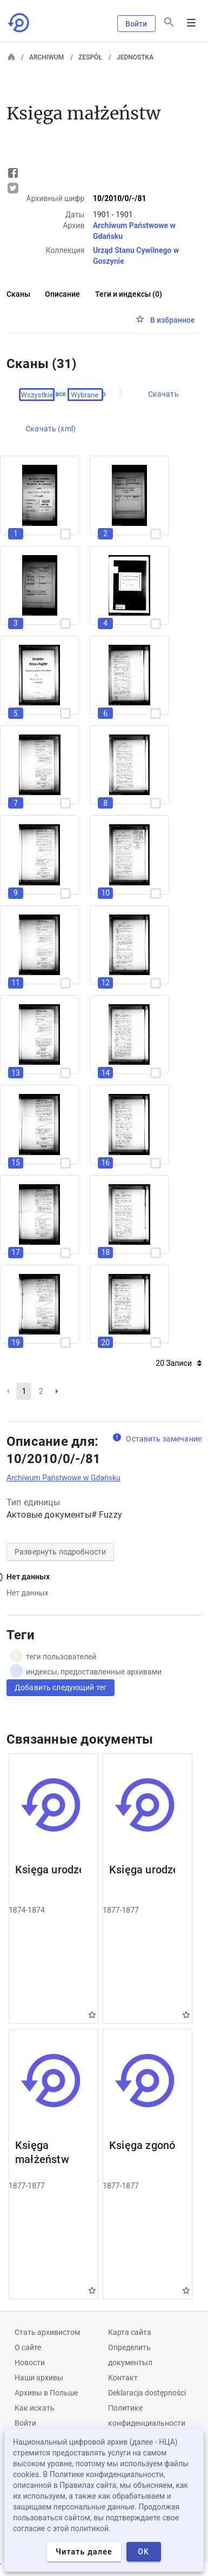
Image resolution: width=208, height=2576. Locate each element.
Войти (136, 23)
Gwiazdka (92, 2014)
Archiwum (46, 57)
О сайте (28, 2347)
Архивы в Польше (46, 2392)
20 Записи (179, 1363)
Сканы (18, 294)
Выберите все (44, 394)
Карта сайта (129, 2332)
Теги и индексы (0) (128, 294)
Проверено (88, 394)
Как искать (35, 2408)
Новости (30, 2362)
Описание (62, 294)
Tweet (13, 188)
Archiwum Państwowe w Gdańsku (63, 1477)
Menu (191, 22)
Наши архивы (39, 2377)
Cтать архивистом (47, 2332)
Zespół (90, 57)
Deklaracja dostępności (147, 2392)
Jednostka (135, 57)
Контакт (123, 2377)
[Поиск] (169, 22)
